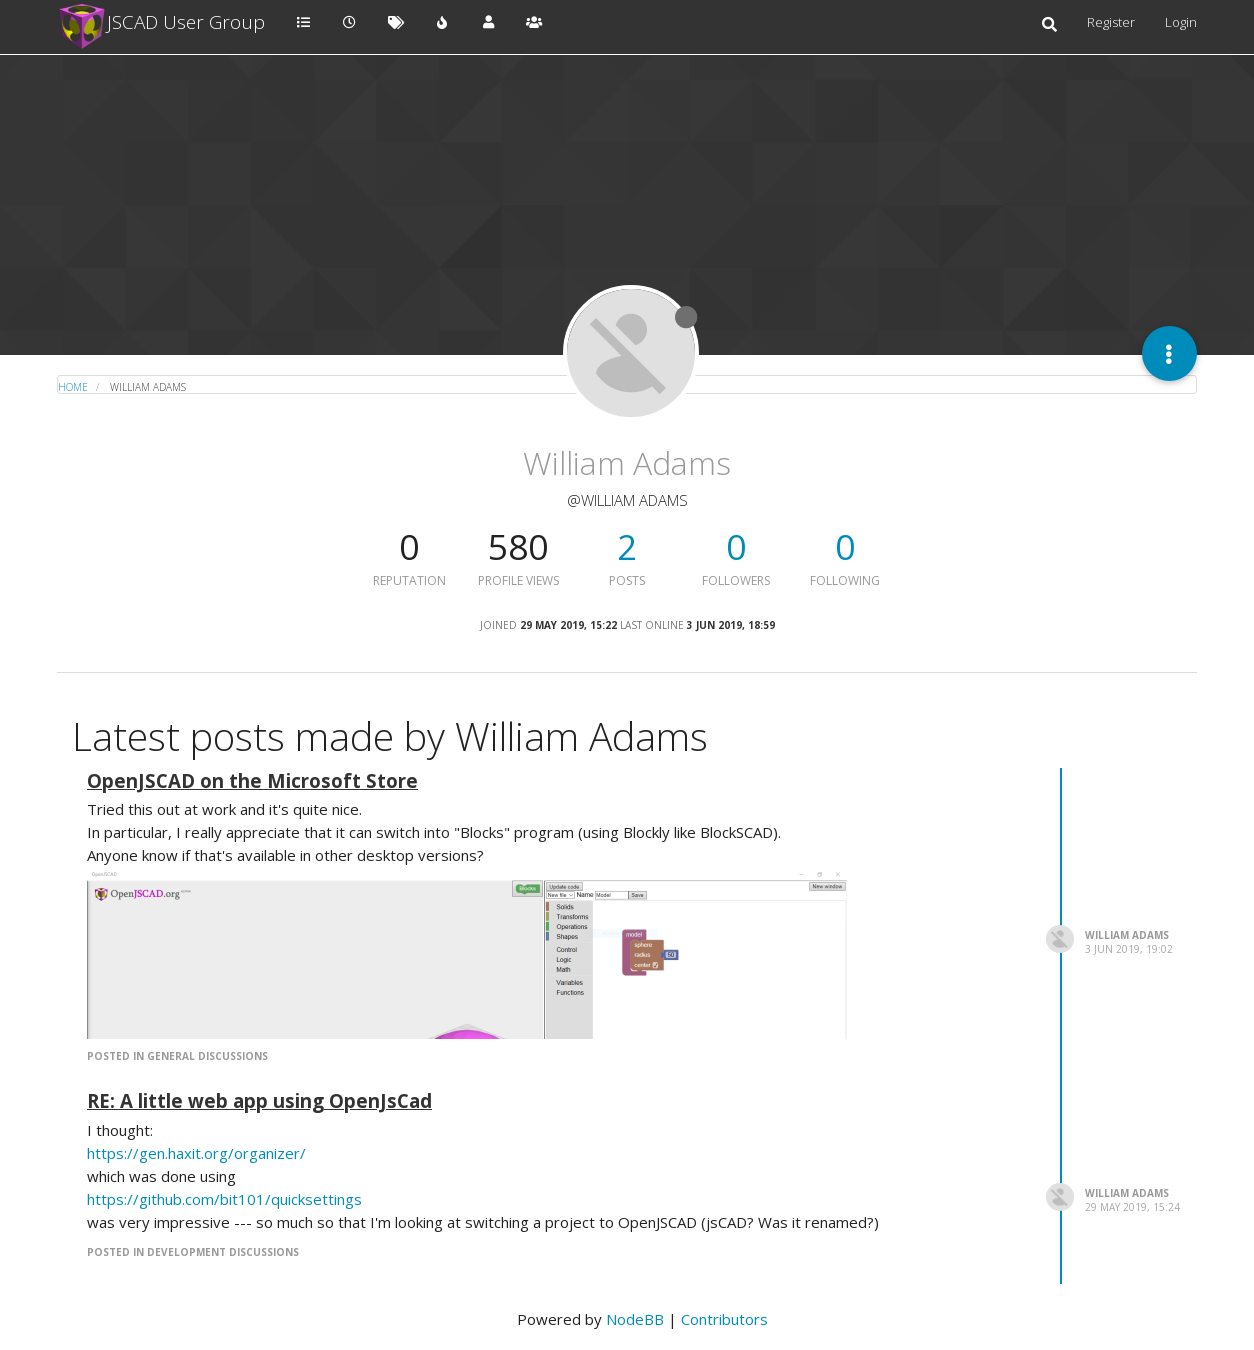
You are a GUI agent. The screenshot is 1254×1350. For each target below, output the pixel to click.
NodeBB (635, 1319)
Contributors (724, 1319)
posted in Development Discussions (193, 1252)
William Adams (1127, 935)
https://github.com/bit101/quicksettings (224, 1199)
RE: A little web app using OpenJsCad (259, 1100)
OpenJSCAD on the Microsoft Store (252, 780)
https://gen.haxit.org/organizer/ (196, 1153)
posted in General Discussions (177, 1056)
